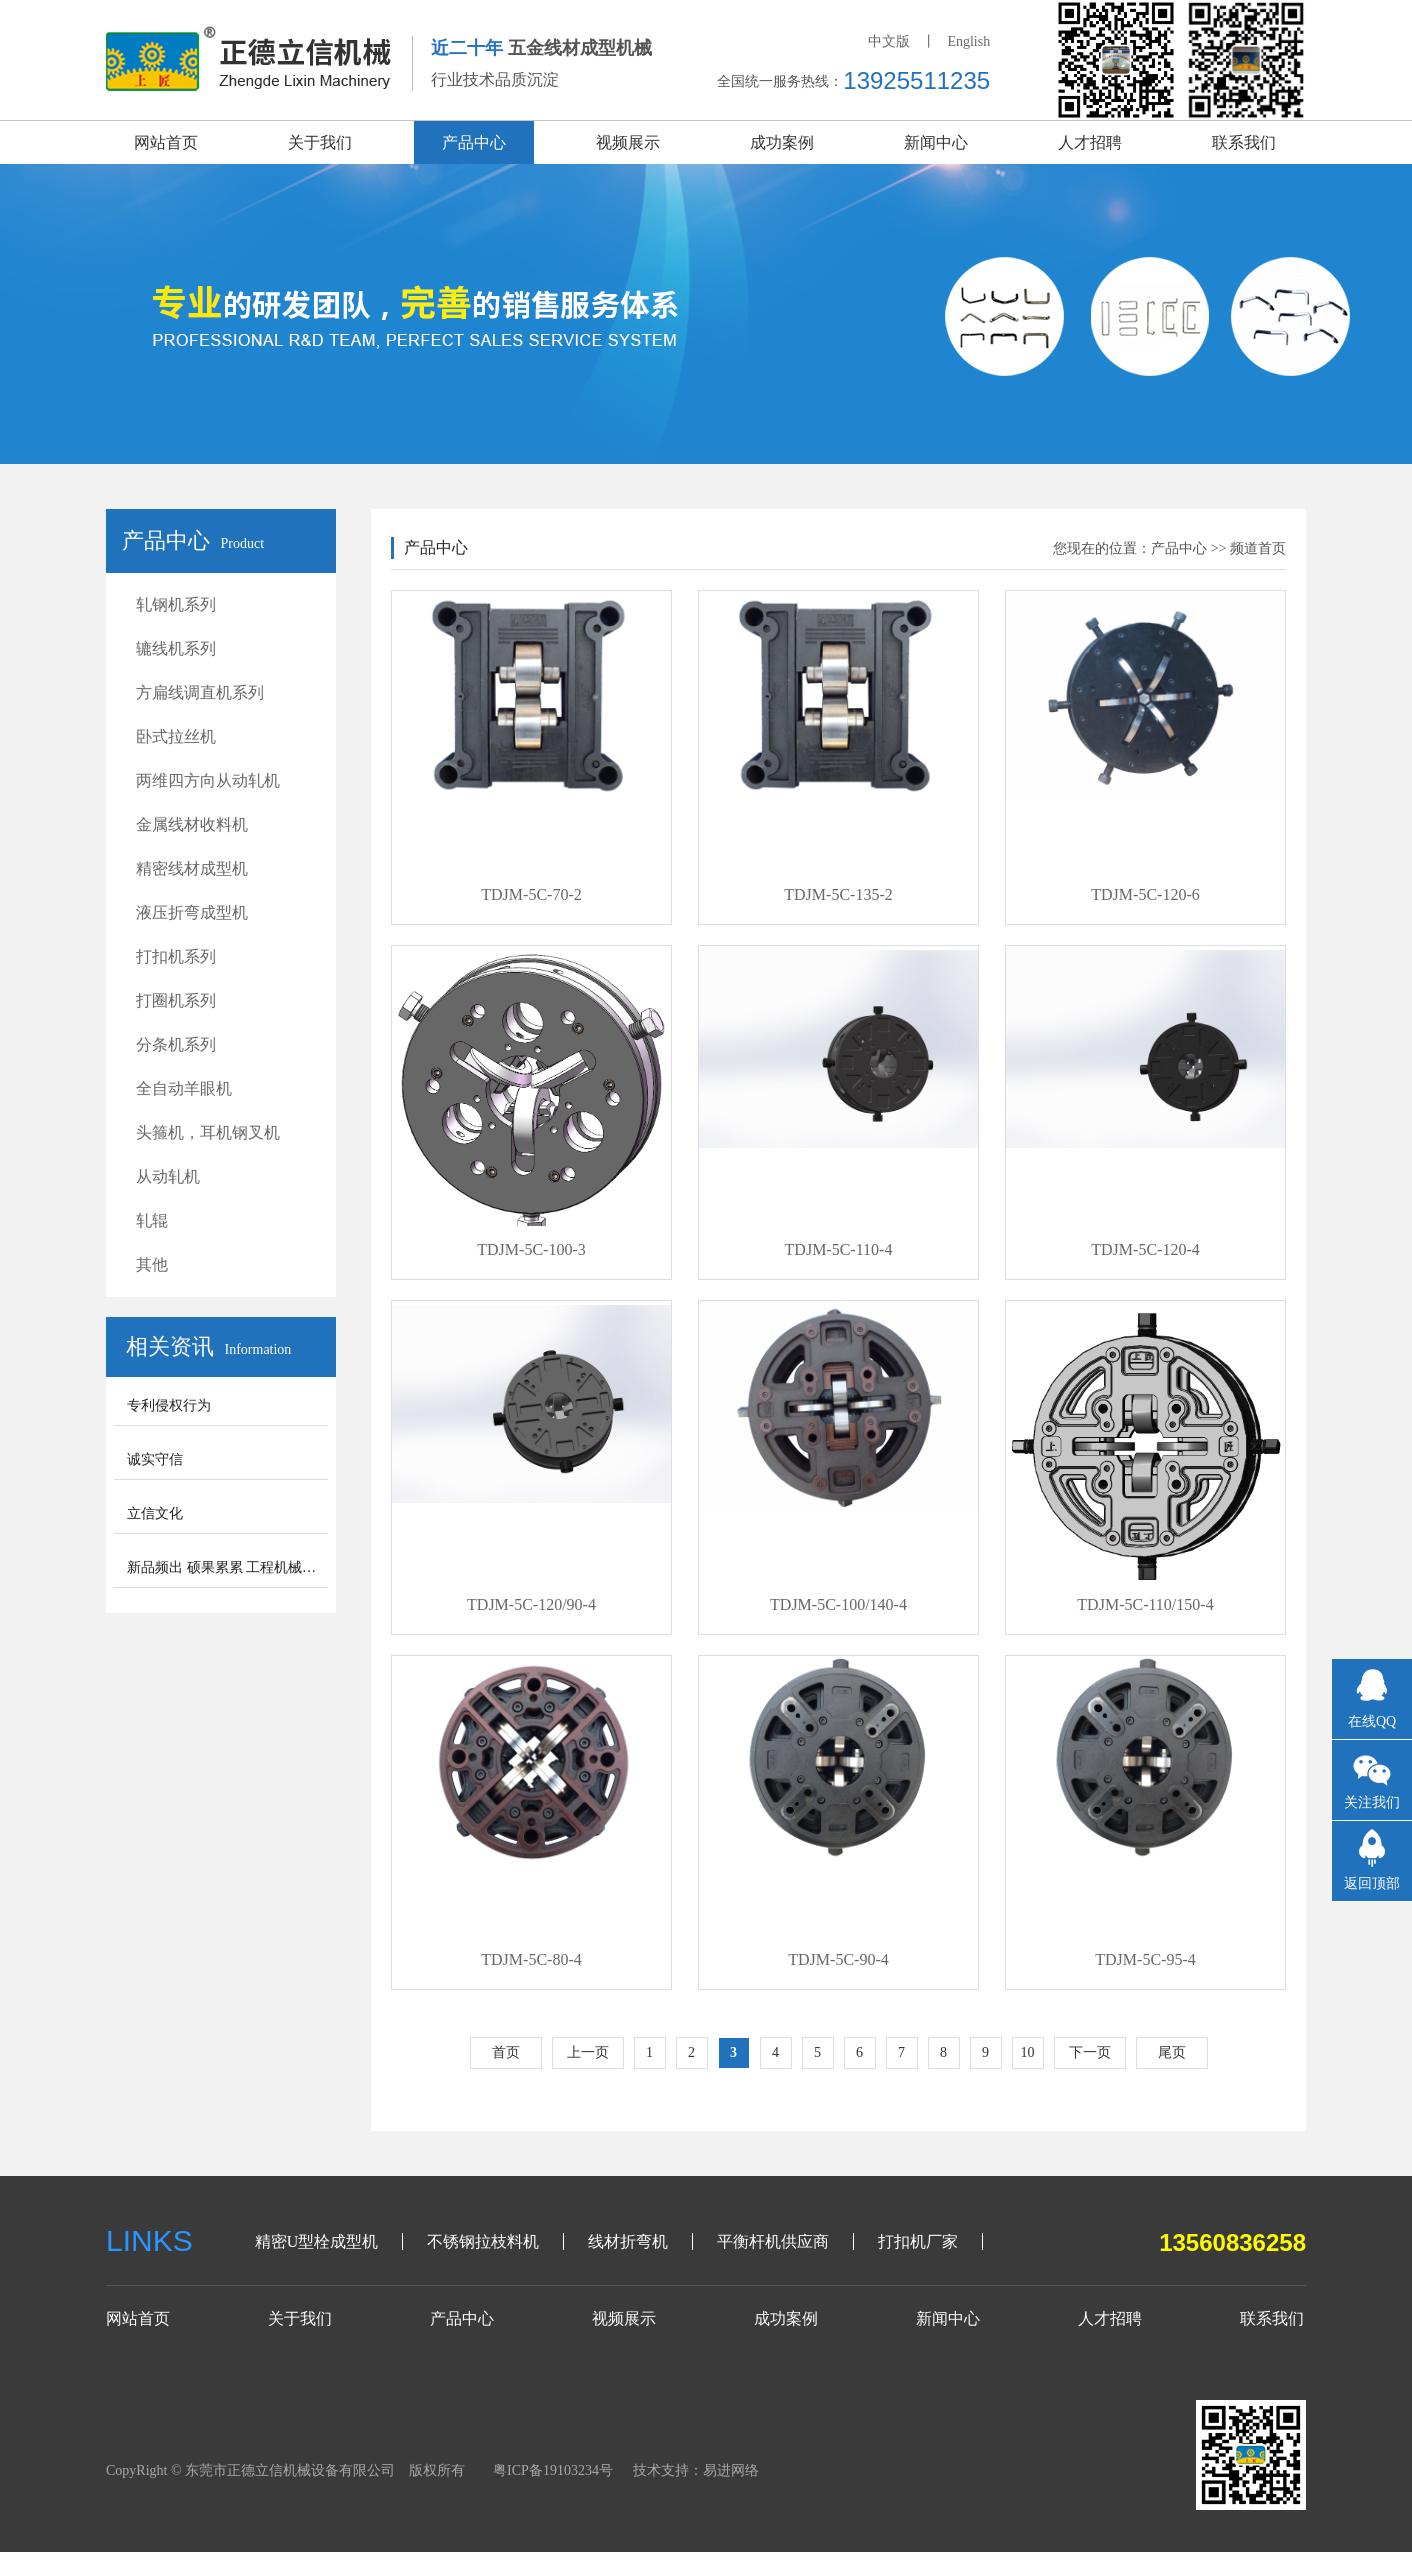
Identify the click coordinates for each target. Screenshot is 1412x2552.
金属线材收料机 (192, 824)
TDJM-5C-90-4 (838, 1959)
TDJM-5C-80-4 (531, 1959)
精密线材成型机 (192, 868)
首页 (506, 2052)
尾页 (1172, 2052)
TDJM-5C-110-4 (839, 1249)
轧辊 (152, 1220)
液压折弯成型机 (192, 912)
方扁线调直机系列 (200, 692)
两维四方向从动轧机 (208, 780)
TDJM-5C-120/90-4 (531, 1604)
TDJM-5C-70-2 (531, 894)
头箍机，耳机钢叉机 (208, 1132)
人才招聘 (1090, 142)
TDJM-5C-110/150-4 (1145, 1604)
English (968, 41)
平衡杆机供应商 (773, 2241)
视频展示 (628, 142)
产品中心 (474, 142)
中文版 (889, 41)
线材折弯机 (628, 2241)
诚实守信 (155, 1459)
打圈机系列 (176, 1000)
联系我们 (1244, 142)
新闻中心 (936, 142)
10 (1028, 2052)
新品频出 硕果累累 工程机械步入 (228, 1567)
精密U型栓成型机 (317, 2241)
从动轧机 (168, 1176)
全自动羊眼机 (184, 1088)
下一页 (1090, 2052)
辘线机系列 (176, 648)
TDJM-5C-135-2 (838, 894)
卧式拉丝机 (176, 736)
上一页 (588, 2052)
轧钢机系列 (176, 604)
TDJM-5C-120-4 (1145, 1249)
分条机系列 (176, 1044)
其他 (152, 1264)
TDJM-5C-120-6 (1145, 894)
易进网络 (731, 2470)
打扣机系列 (176, 956)
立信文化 (155, 1513)
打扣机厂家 (918, 2241)
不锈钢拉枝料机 (483, 2241)
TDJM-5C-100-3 (531, 1249)
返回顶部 (1372, 1883)
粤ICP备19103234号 (553, 2470)
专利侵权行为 (169, 1405)
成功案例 (782, 142)
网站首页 (166, 142)
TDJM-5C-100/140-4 (838, 1604)
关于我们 (320, 142)
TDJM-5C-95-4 (1145, 1959)
